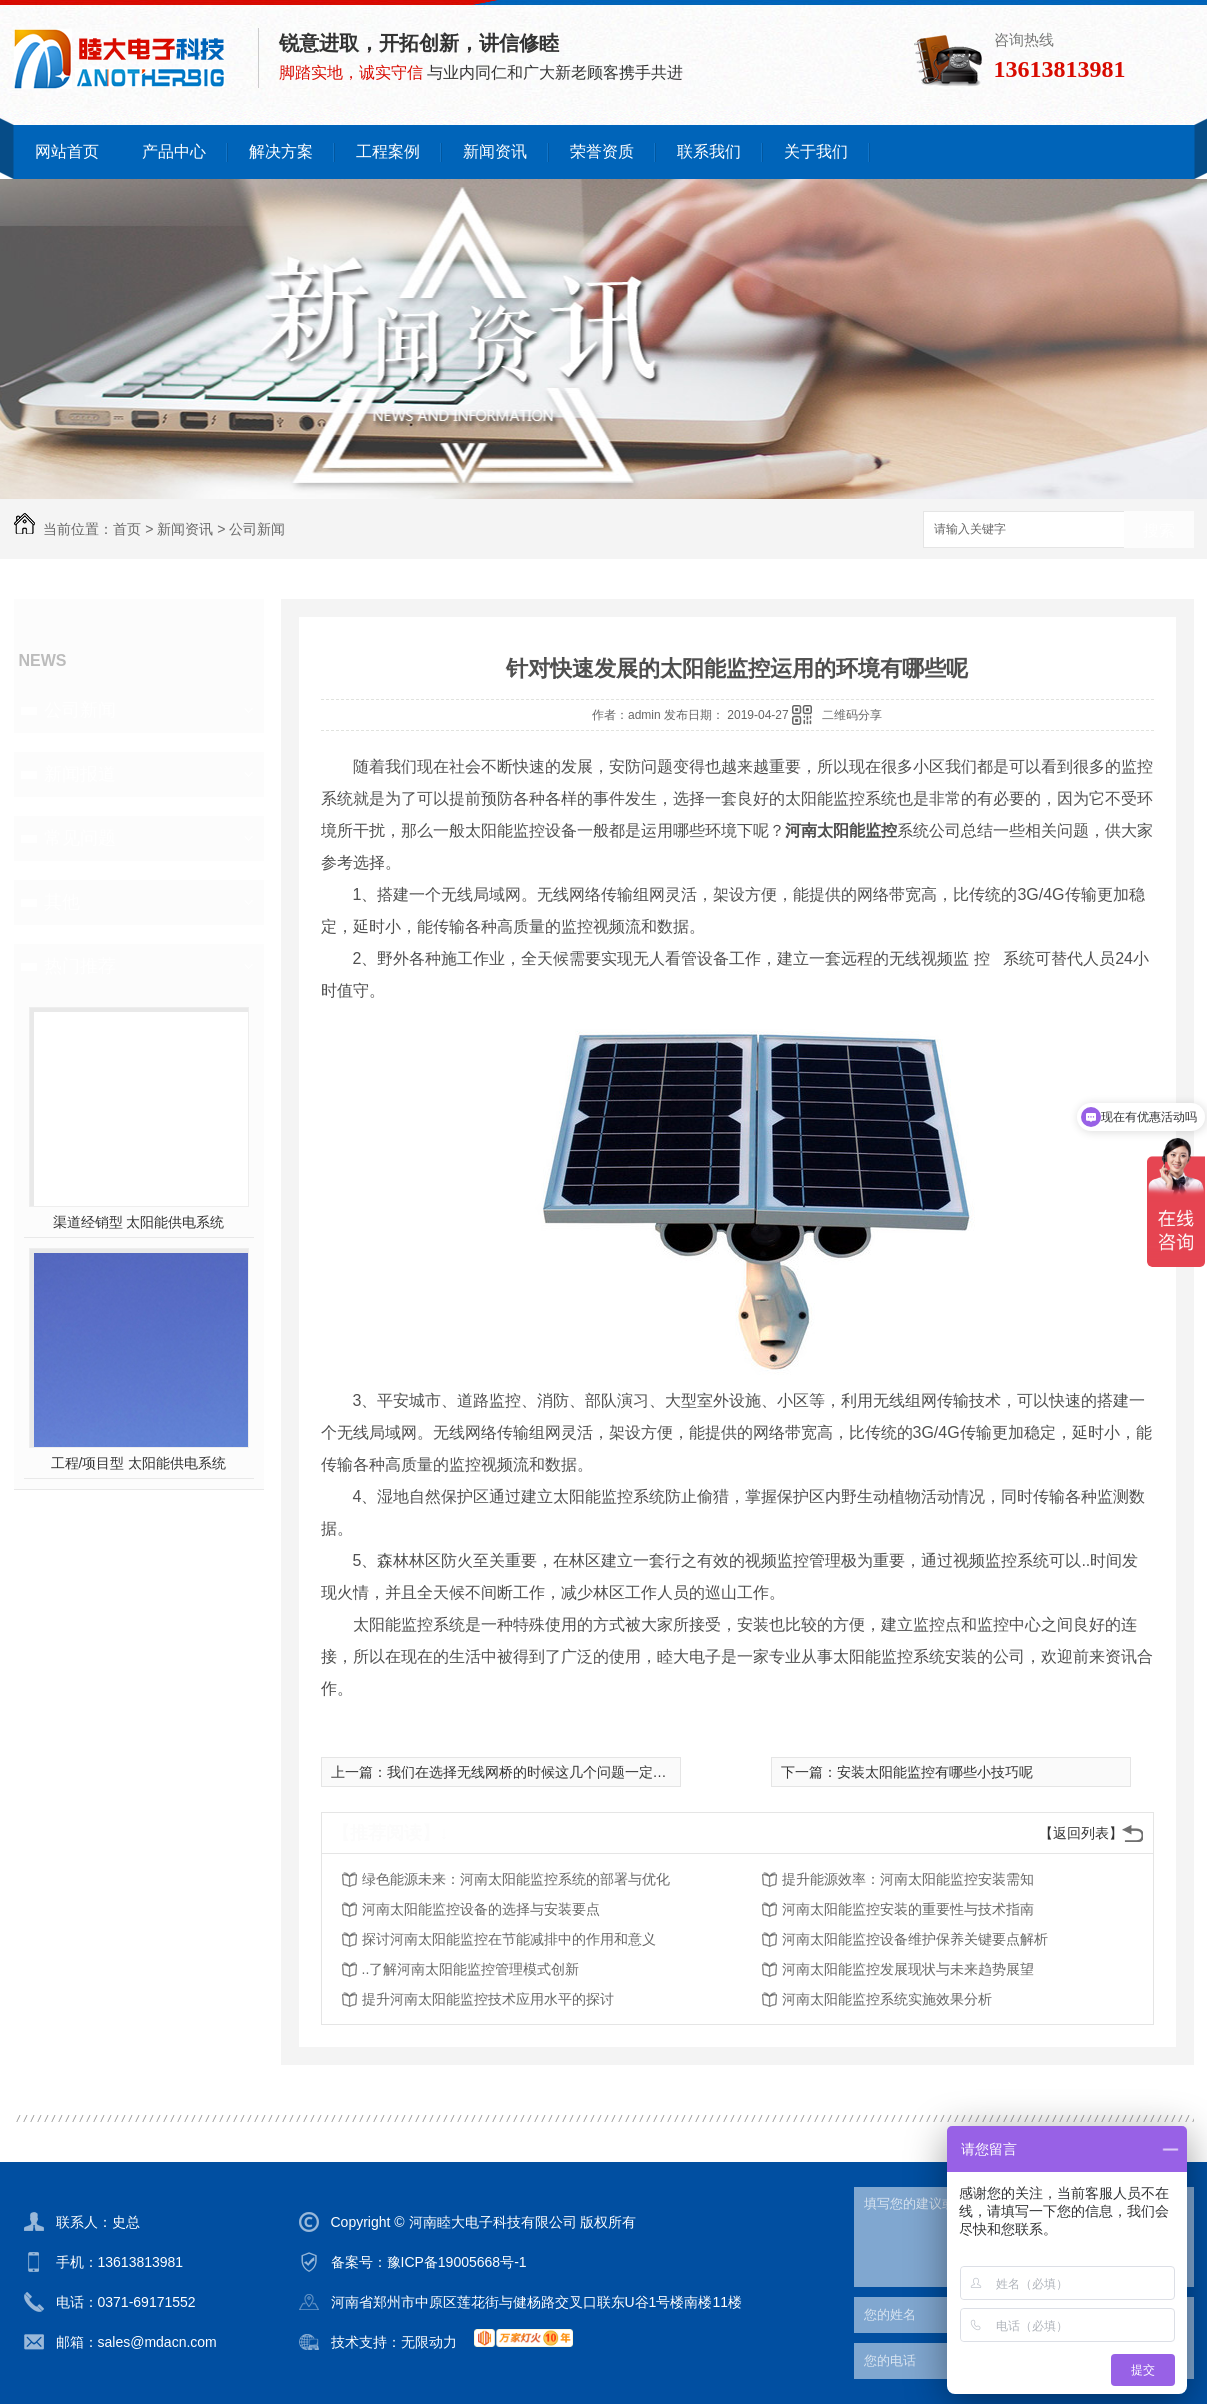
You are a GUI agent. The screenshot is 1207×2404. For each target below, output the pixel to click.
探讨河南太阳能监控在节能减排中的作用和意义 (509, 1939)
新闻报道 (80, 774)
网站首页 (67, 151)
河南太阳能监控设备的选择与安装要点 (481, 1909)
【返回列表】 (1081, 1833)
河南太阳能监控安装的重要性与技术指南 (908, 1909)
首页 (127, 529)
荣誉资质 (602, 151)
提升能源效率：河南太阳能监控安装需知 (908, 1879)
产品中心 (174, 151)
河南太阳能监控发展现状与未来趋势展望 (908, 1969)
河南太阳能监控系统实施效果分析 (887, 1999)
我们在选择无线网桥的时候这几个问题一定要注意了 (548, 1772)
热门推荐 (80, 966)
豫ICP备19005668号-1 (457, 2262)
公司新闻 (257, 529)
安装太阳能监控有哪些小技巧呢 (935, 1772)
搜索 (1159, 530)
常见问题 (80, 838)
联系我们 (709, 151)
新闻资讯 (495, 151)
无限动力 (429, 2342)
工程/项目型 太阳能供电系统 (139, 1463)
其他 (62, 902)
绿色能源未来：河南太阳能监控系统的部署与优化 (516, 1879)
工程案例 (388, 151)
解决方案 (281, 151)
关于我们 (816, 151)
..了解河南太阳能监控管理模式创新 (471, 1969)
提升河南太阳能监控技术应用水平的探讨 (488, 1999)
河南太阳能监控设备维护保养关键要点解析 (915, 1939)
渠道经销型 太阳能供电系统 (139, 1222)
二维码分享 (852, 715)
